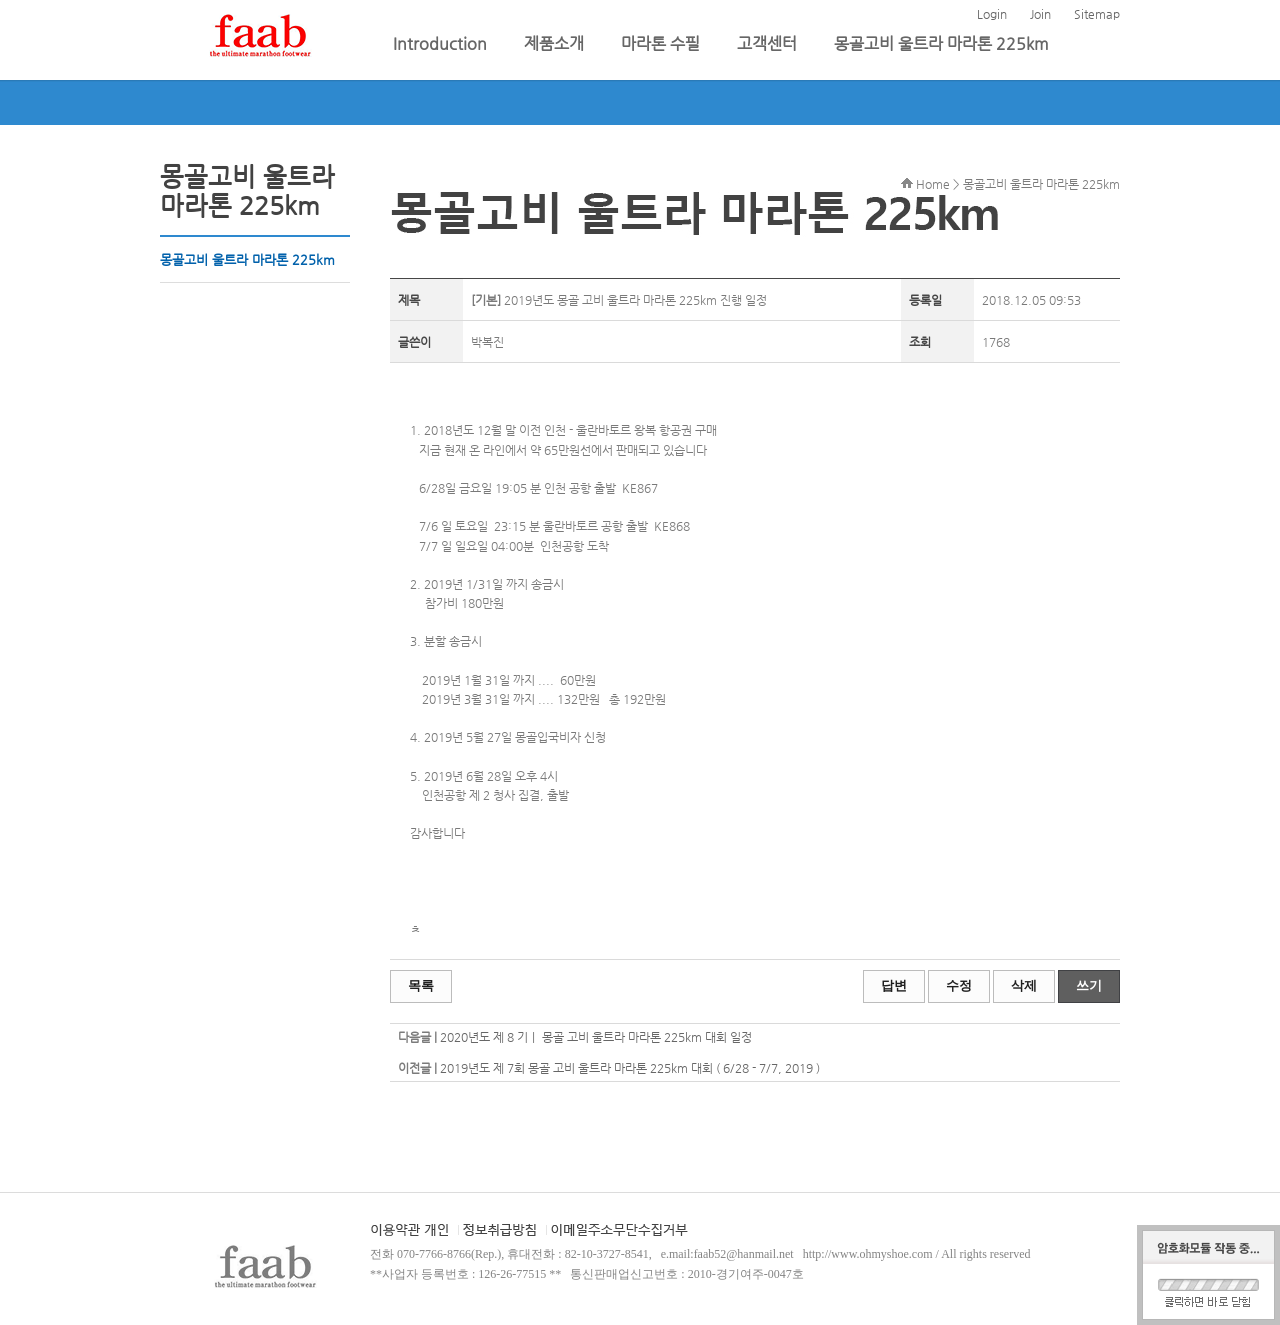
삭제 (1024, 985)
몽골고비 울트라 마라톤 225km (941, 43)
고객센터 (769, 43)
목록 (421, 985)
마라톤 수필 (662, 43)
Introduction (442, 43)
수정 (959, 985)
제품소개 (556, 43)
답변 (894, 985)
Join (1040, 14)
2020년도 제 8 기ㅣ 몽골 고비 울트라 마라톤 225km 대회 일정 (596, 1037)
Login (992, 14)
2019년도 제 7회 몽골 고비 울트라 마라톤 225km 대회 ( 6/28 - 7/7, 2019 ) (630, 1068)
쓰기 (1089, 985)
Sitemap (1097, 14)
